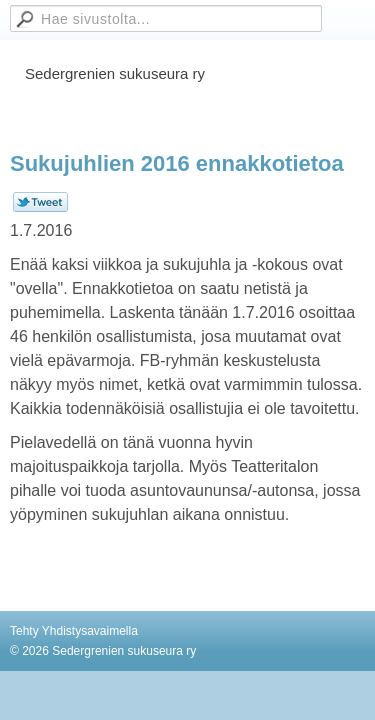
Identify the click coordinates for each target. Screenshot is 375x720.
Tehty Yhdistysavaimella (74, 631)
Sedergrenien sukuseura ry (115, 73)
